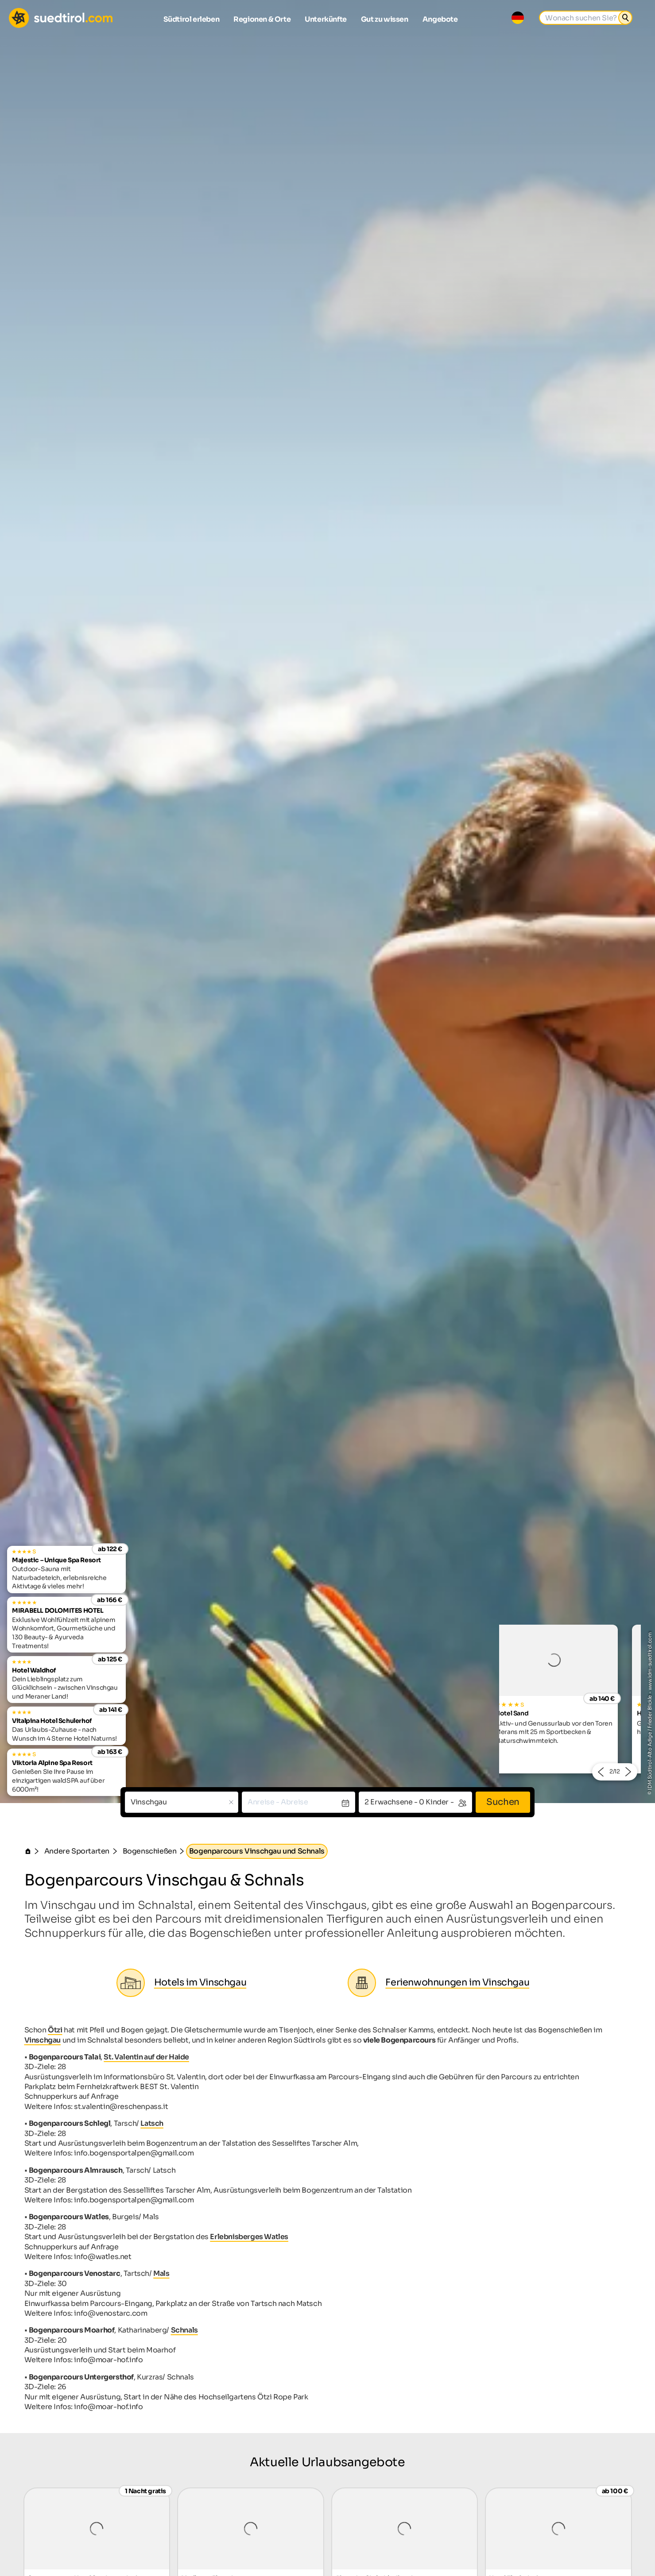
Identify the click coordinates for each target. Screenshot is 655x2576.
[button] (600, 1771)
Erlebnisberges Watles (249, 2236)
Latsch (151, 2123)
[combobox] (181, 1802)
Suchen (502, 1801)
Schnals (184, 2330)
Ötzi (55, 2030)
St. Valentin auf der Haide (146, 2057)
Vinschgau (42, 2040)
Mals (161, 2273)
